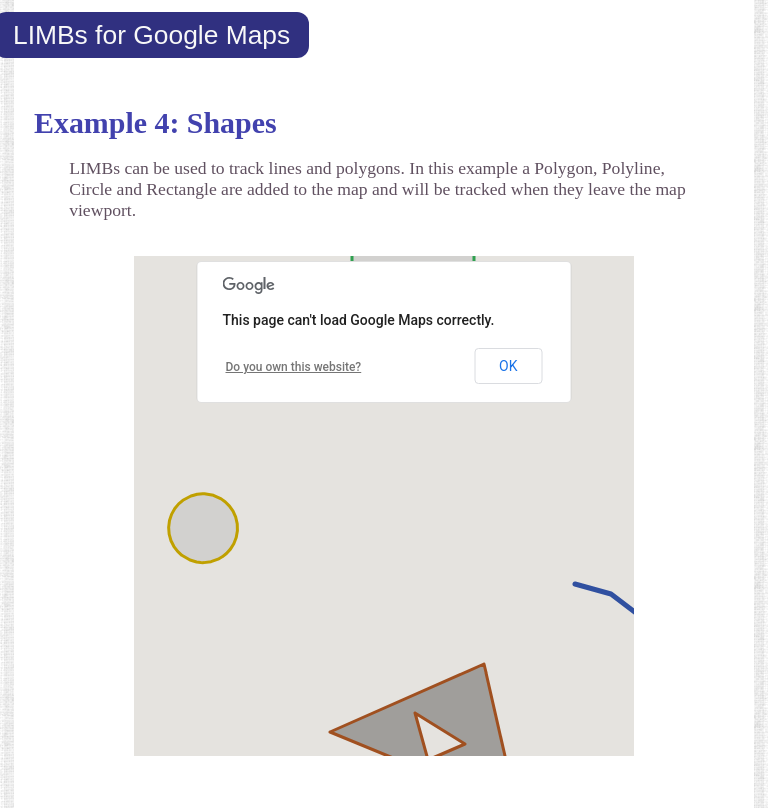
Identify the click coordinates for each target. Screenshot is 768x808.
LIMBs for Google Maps (151, 35)
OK (508, 366)
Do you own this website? (294, 367)
